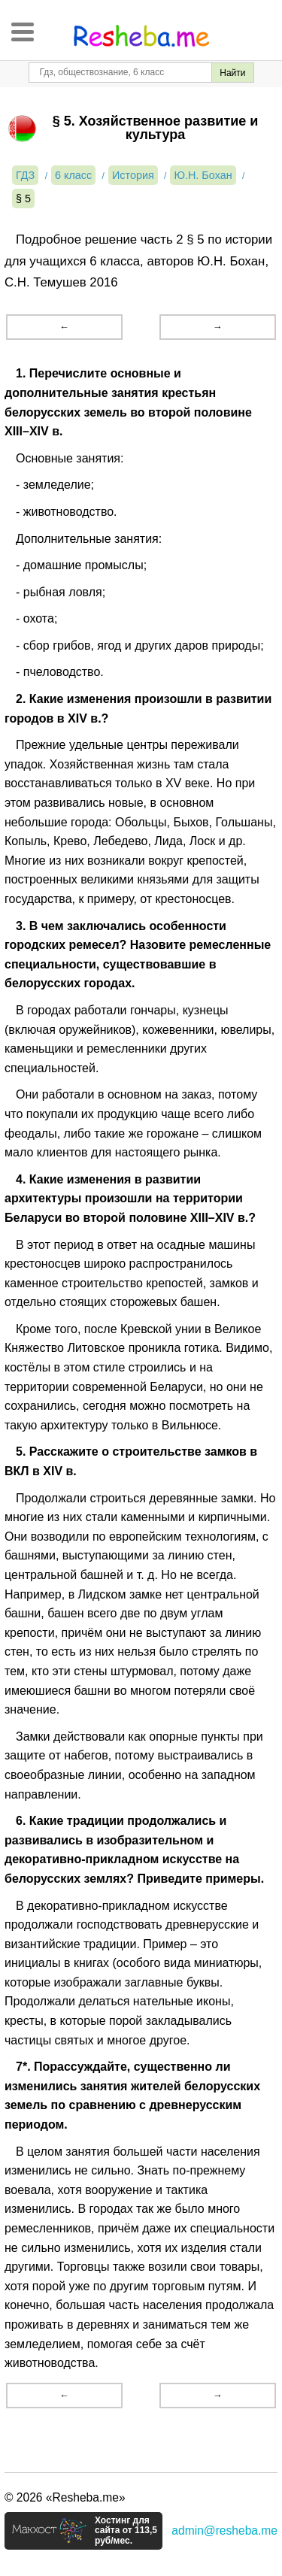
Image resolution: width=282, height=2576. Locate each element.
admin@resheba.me (224, 2530)
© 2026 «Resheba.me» (65, 2497)
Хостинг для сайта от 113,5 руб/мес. (126, 2531)
